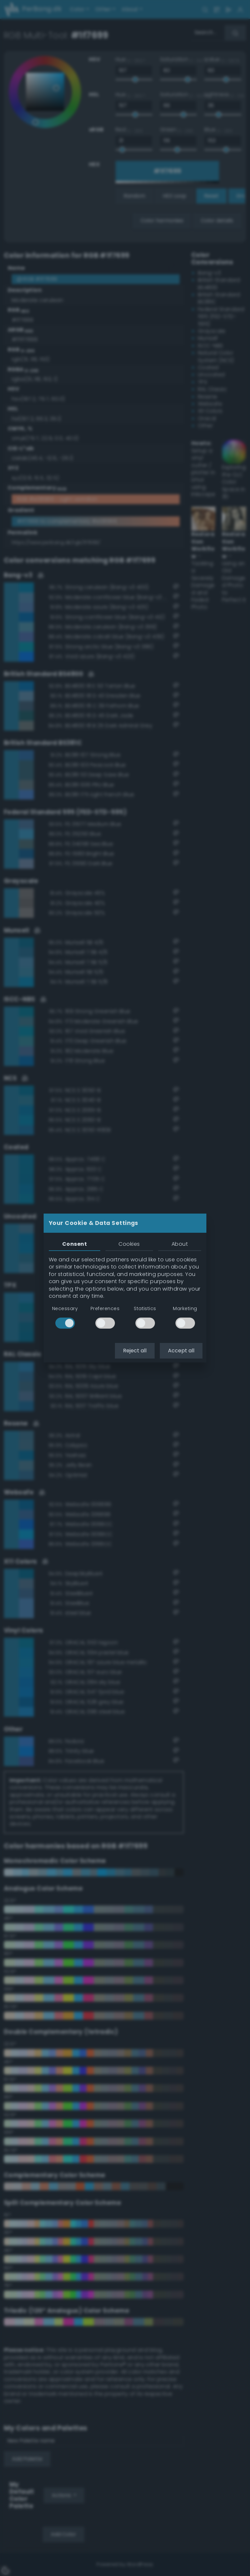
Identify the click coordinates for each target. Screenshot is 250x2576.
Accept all (181, 1350)
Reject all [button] (134, 1350)
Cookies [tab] (129, 1244)
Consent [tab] (74, 1244)
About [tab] (180, 1244)
